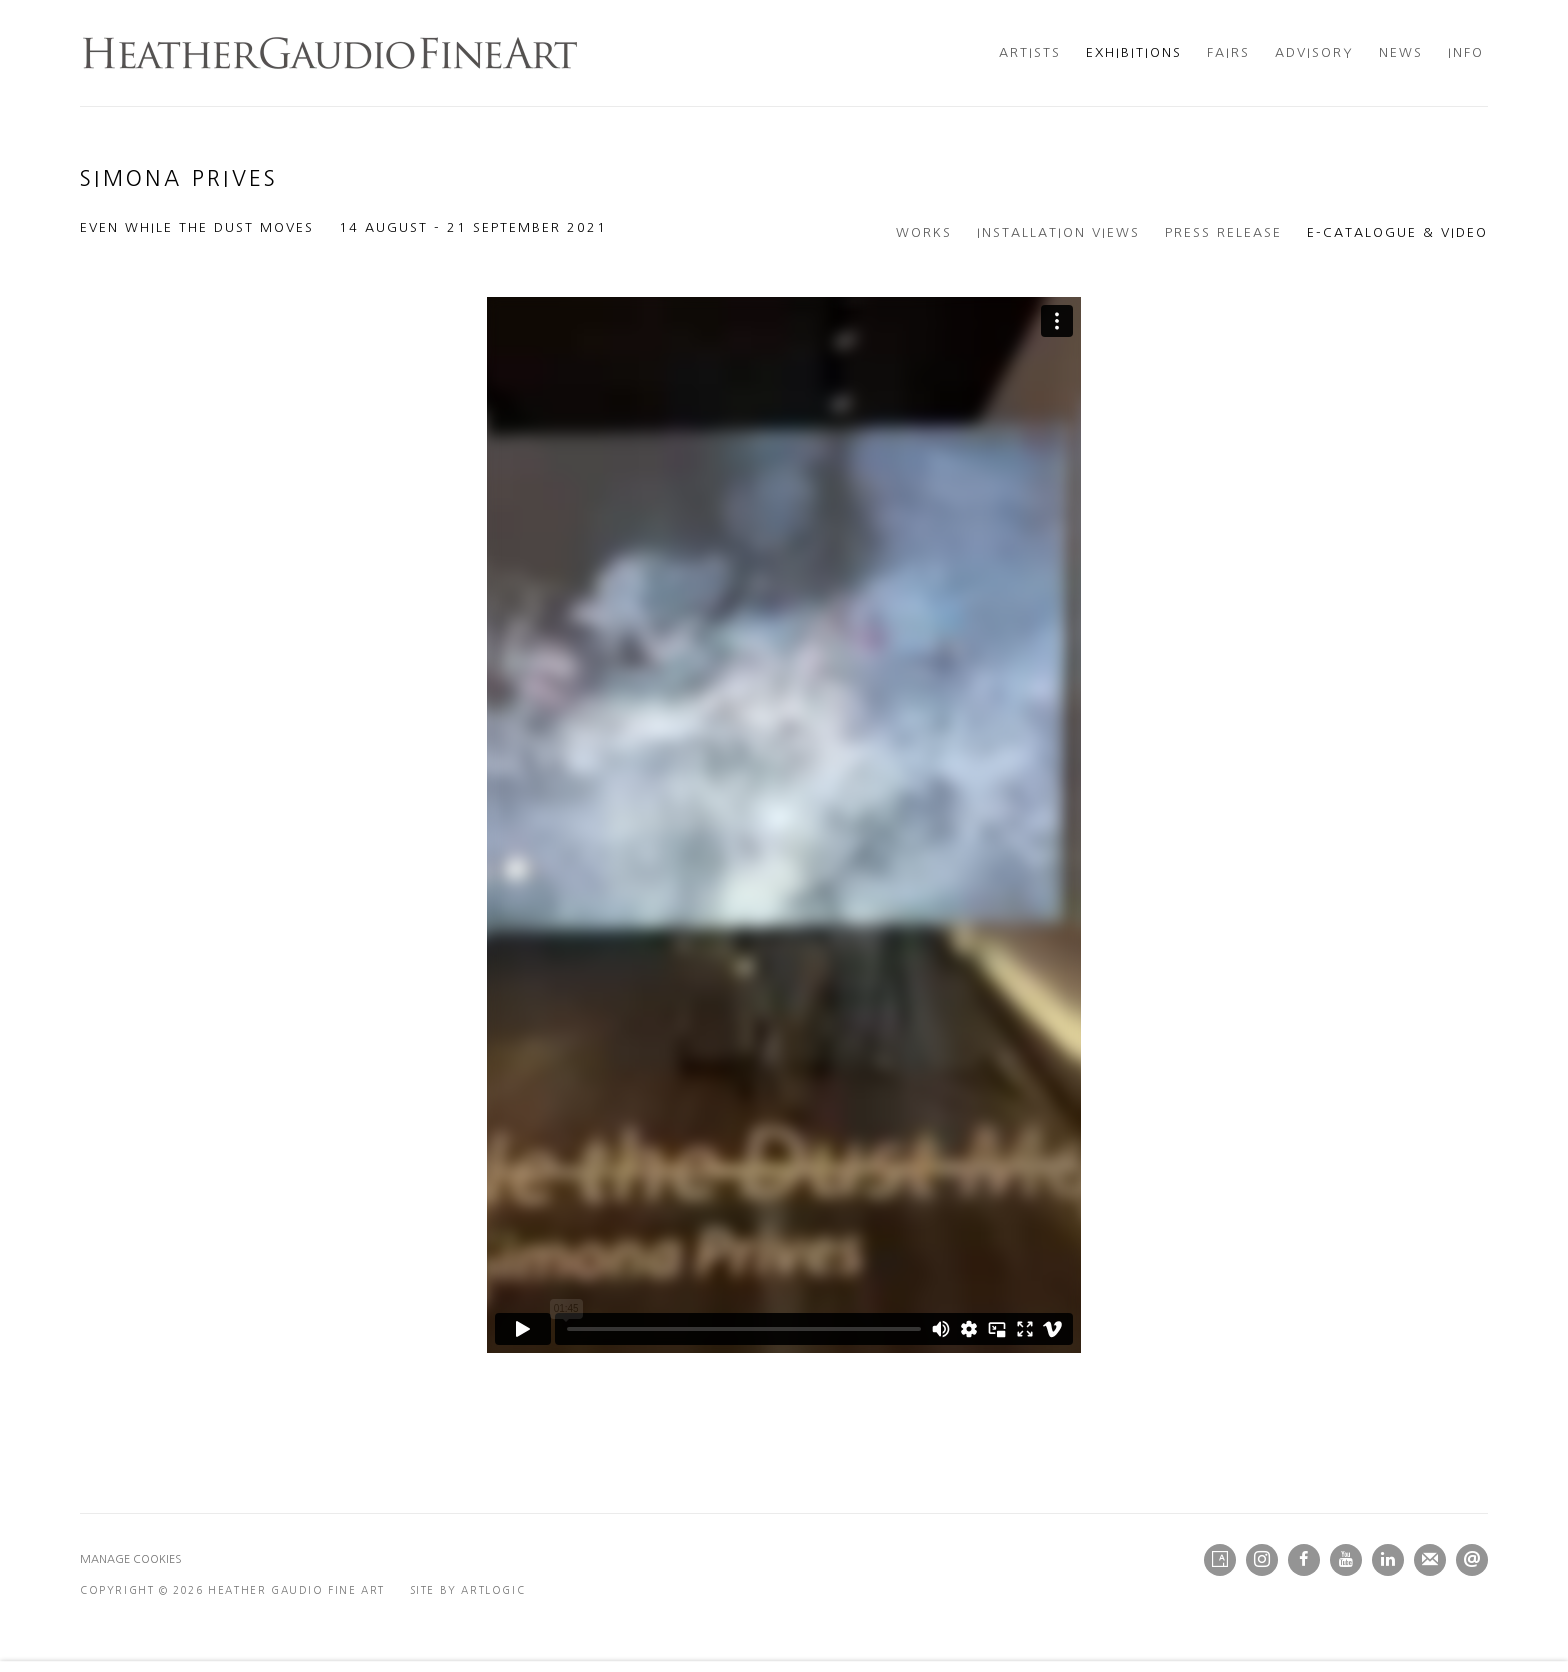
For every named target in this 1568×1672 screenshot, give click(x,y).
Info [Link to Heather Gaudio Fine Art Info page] (1466, 52)
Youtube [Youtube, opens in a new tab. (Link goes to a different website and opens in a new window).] (1346, 1560)
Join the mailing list (1430, 1560)
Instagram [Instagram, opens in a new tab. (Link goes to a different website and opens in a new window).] (1262, 1560)
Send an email (1472, 1560)
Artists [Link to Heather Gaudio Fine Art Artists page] (1030, 52)
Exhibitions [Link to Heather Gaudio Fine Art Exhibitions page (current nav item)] (1134, 52)
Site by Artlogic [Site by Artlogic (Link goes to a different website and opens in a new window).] (468, 1590)
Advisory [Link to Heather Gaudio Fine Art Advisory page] (1314, 52)
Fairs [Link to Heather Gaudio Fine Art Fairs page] (1228, 52)
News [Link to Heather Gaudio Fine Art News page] (1401, 52)
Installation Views (1058, 232)
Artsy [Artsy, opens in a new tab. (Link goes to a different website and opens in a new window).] (1220, 1560)
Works (924, 232)
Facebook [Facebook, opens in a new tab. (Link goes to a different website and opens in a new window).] (1304, 1560)
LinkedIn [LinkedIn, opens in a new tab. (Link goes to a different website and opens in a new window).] (1388, 1560)
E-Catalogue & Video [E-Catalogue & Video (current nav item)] (1397, 232)
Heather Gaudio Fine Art (330, 53)
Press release (1223, 232)
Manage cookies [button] (131, 1559)
